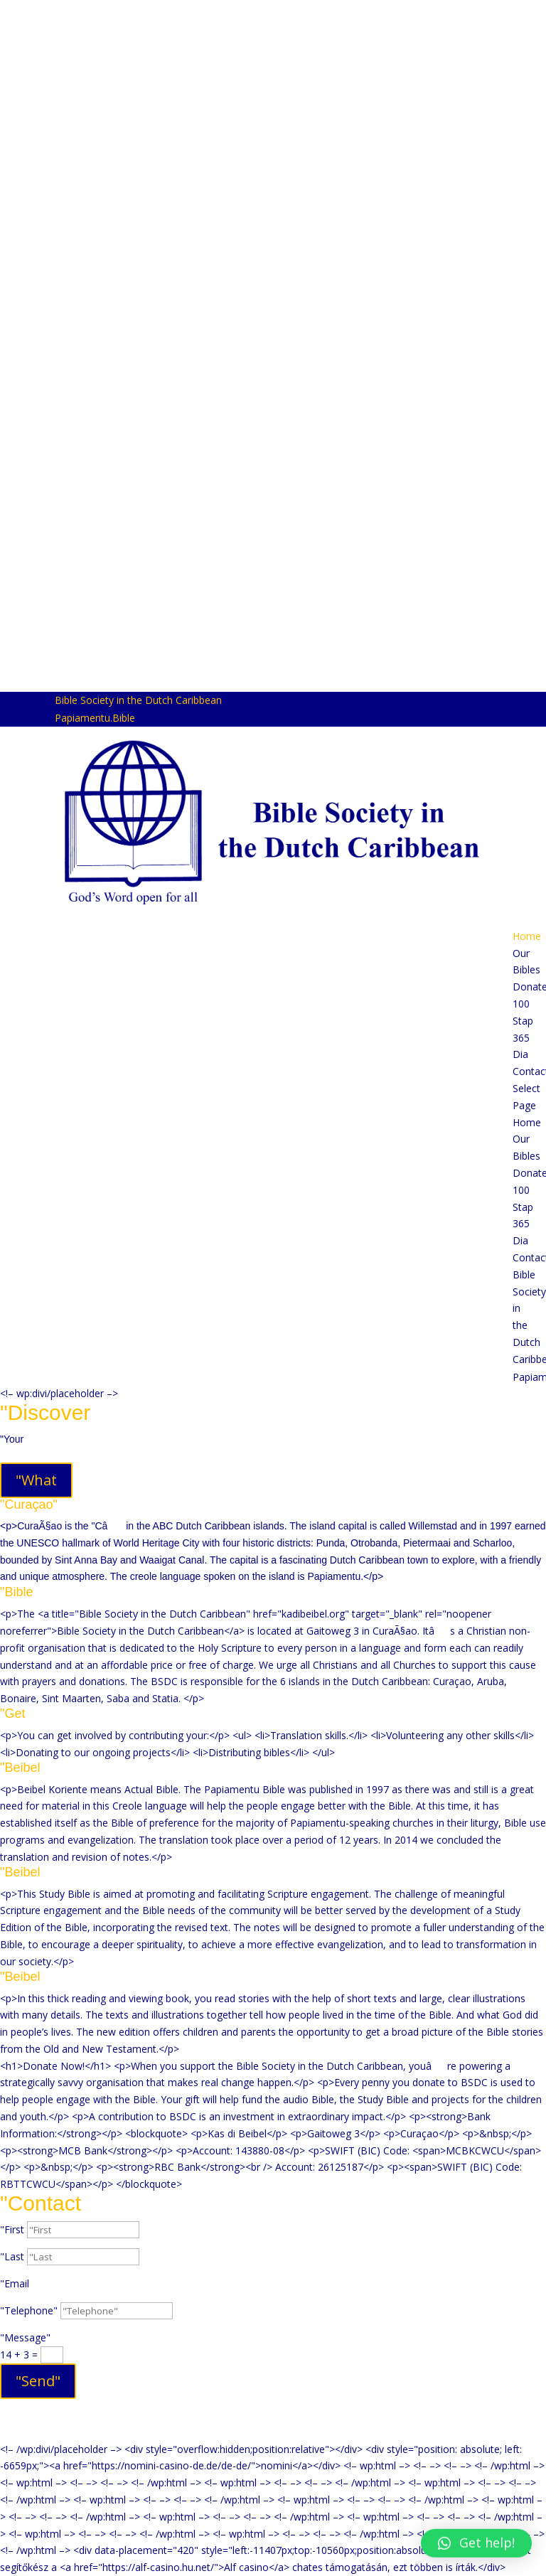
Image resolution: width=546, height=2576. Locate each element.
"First (12, 2229)
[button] (476, 2535)
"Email (14, 2283)
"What (36, 1480)
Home (527, 936)
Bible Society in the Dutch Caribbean (138, 700)
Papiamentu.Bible (95, 718)
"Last (12, 2256)
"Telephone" (29, 2310)
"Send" (38, 2380)
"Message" (25, 2337)
